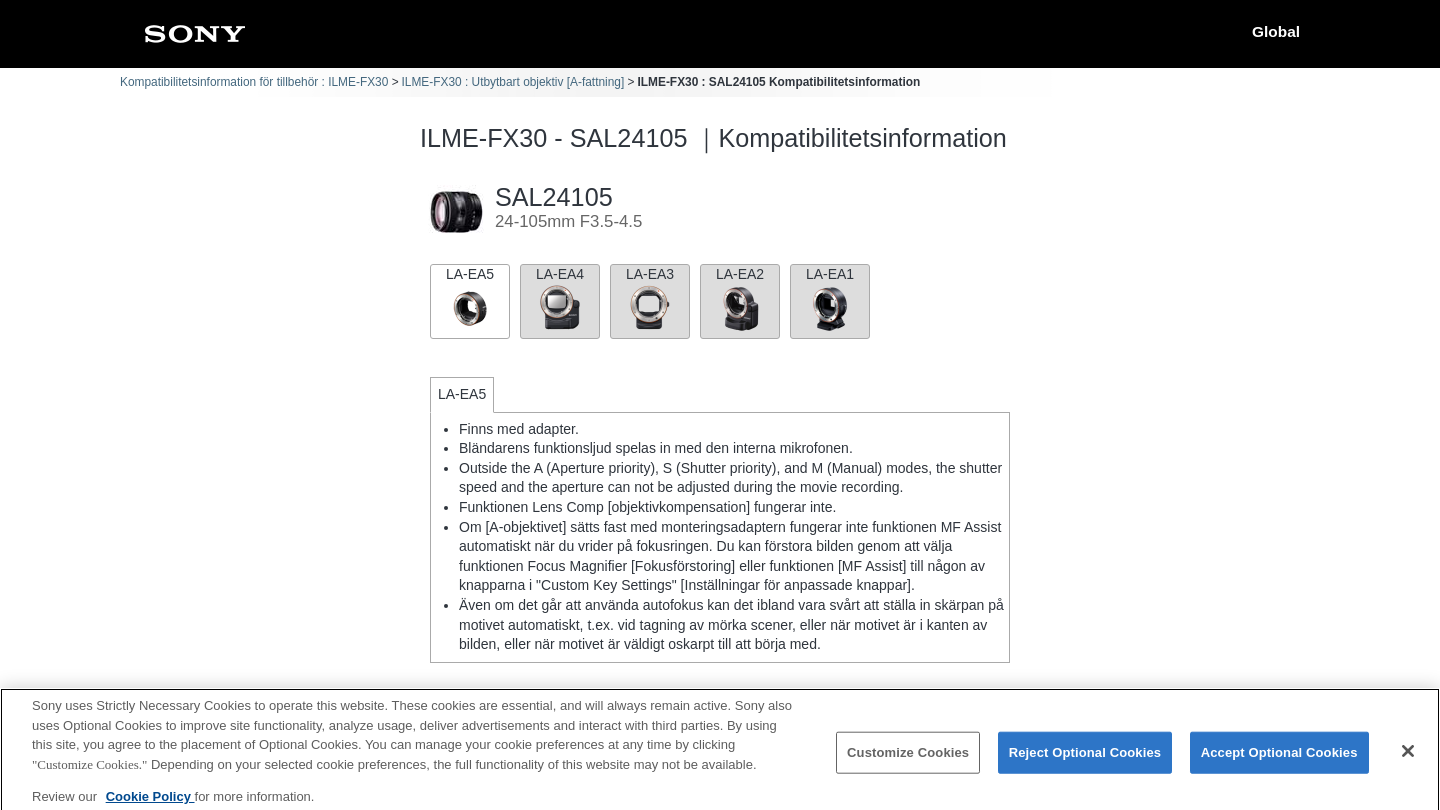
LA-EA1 (830, 299)
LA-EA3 (650, 299)
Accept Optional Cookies (1279, 761)
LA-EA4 (560, 299)
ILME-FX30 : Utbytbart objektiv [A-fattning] (513, 82)
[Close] (1408, 760)
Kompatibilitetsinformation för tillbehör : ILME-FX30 (254, 82)
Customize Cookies (908, 761)
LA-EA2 (740, 299)
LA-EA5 (470, 299)
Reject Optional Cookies (1085, 761)
